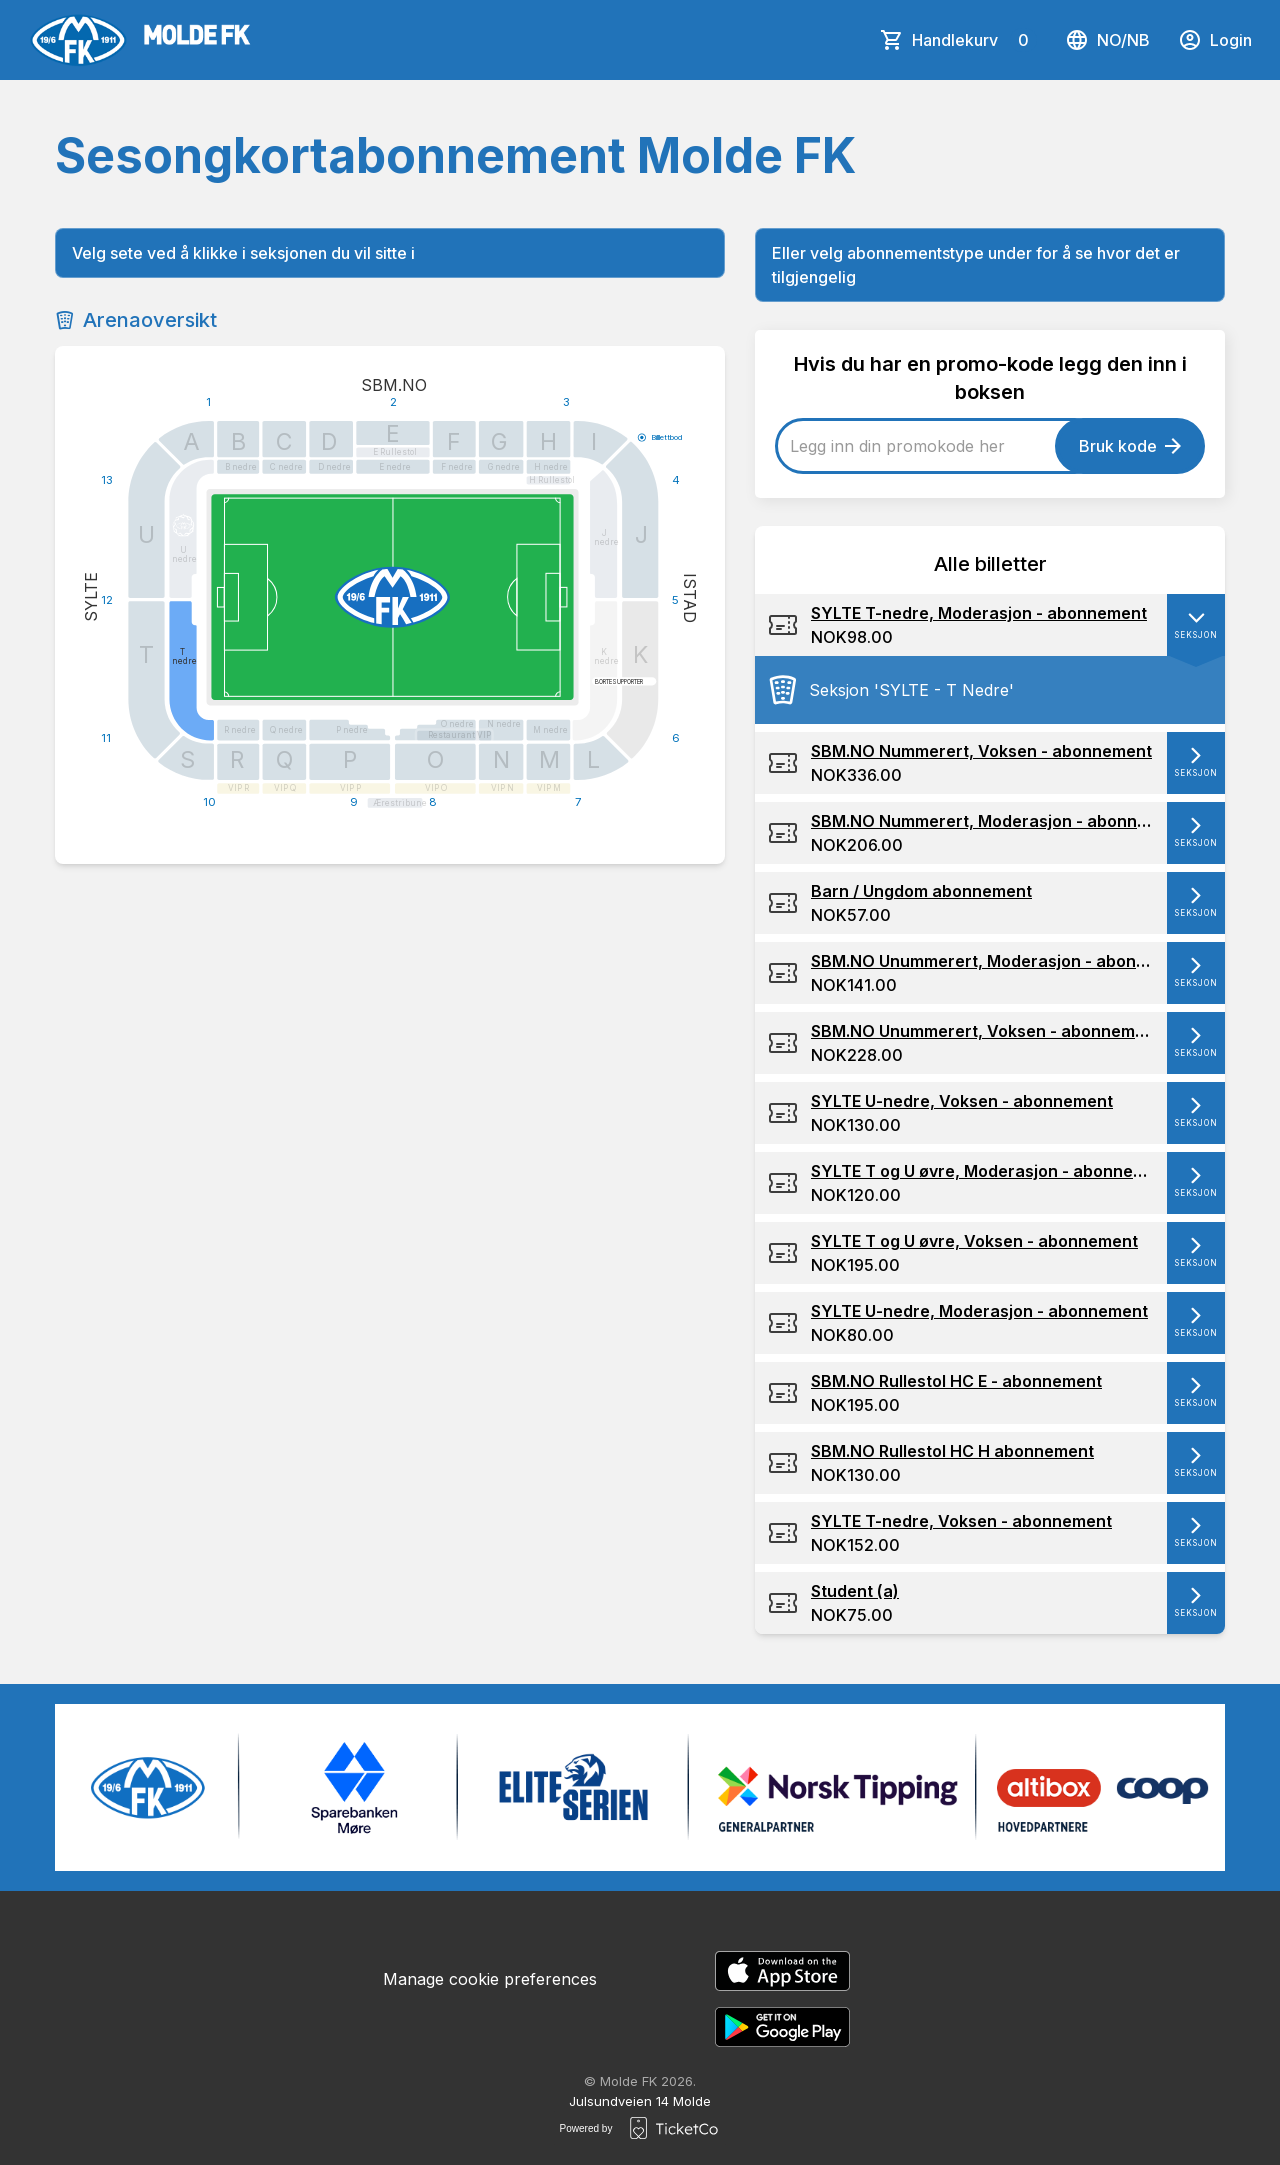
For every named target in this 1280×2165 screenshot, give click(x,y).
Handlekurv (974, 40)
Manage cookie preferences (490, 1979)
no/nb (1107, 40)
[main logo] (139, 40)
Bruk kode (1130, 446)
